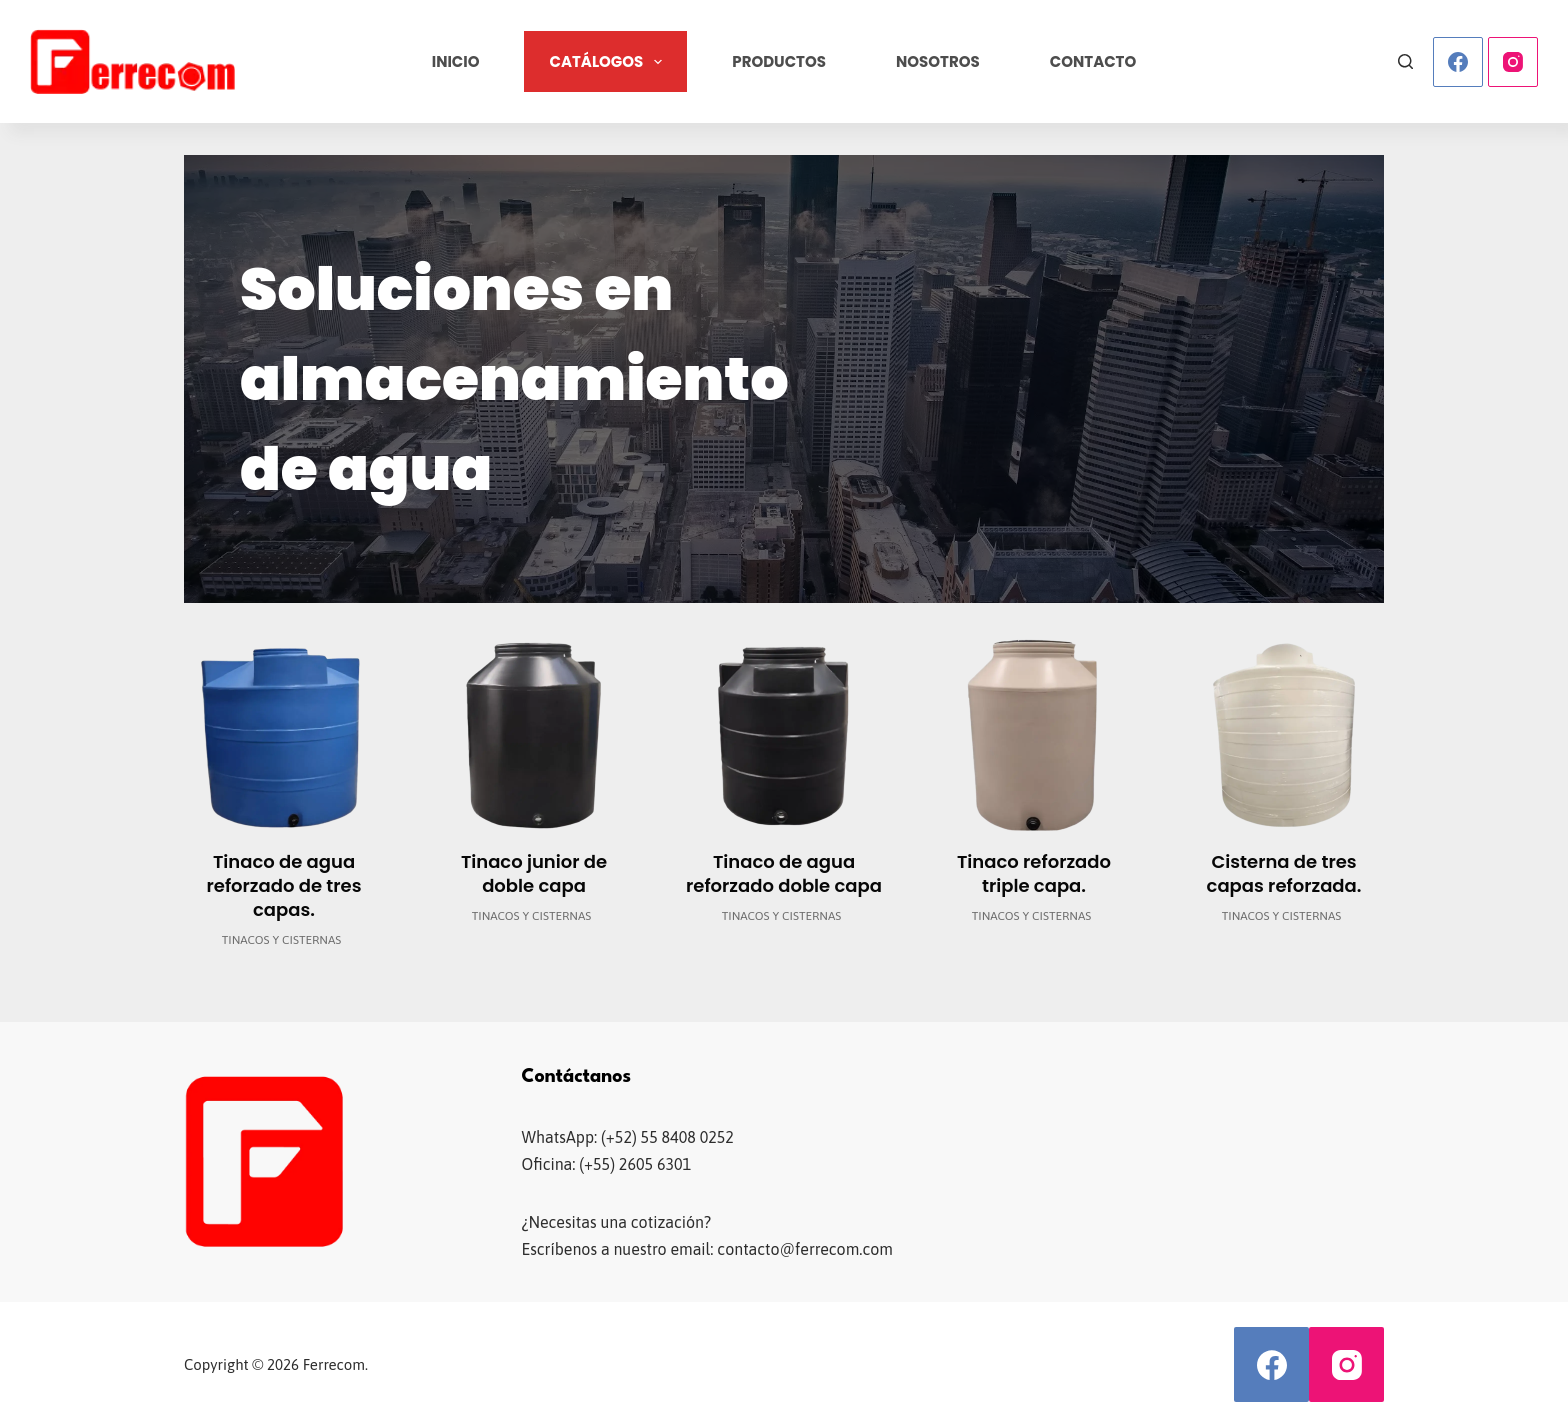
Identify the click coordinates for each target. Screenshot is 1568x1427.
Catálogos (609, 62)
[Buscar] (1405, 61)
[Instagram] (1513, 62)
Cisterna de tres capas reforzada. (1284, 873)
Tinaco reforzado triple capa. (1034, 873)
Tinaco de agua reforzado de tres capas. (284, 885)
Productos (779, 61)
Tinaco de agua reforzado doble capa (784, 873)
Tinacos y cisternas (282, 940)
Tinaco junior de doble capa (534, 873)
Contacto (1093, 61)
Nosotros (938, 61)
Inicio (456, 61)
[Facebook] (1458, 62)
